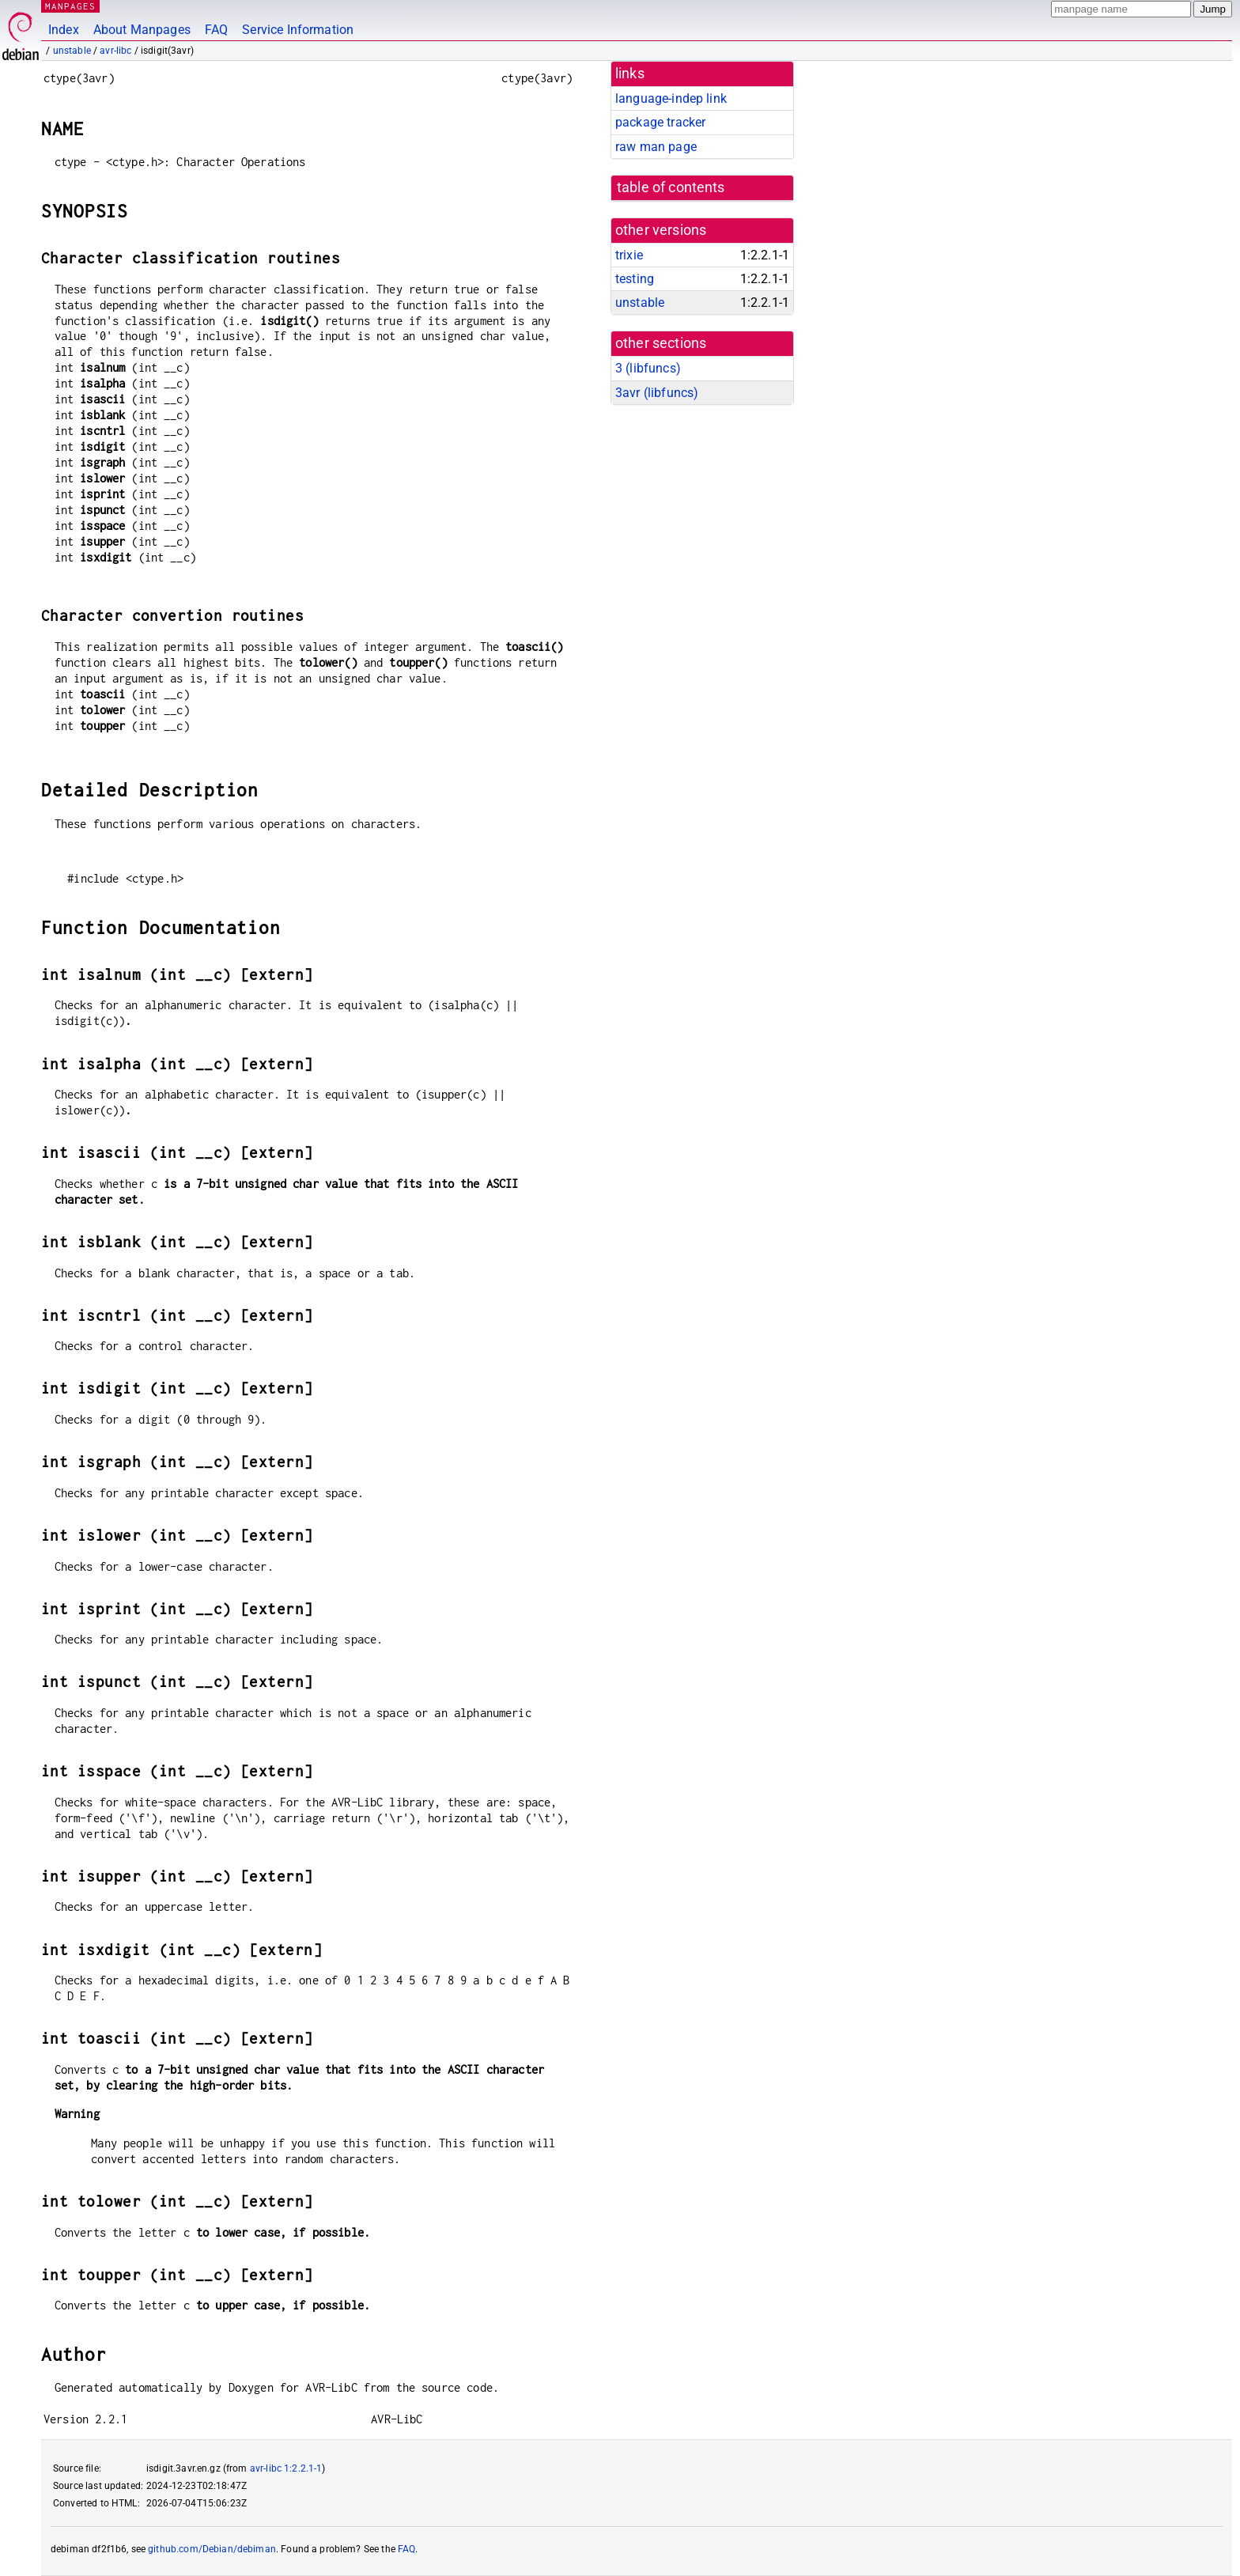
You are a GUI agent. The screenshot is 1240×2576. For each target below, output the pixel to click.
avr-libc (115, 50)
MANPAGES (70, 6)
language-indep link (671, 98)
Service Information (297, 29)
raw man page (656, 146)
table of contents (671, 187)
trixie (629, 255)
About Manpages (142, 29)
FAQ (216, 29)
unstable (72, 50)
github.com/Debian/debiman (212, 2549)
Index (63, 29)
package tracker (660, 122)
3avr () (656, 392)
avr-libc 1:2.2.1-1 (286, 2468)
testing (634, 278)
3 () (648, 368)
